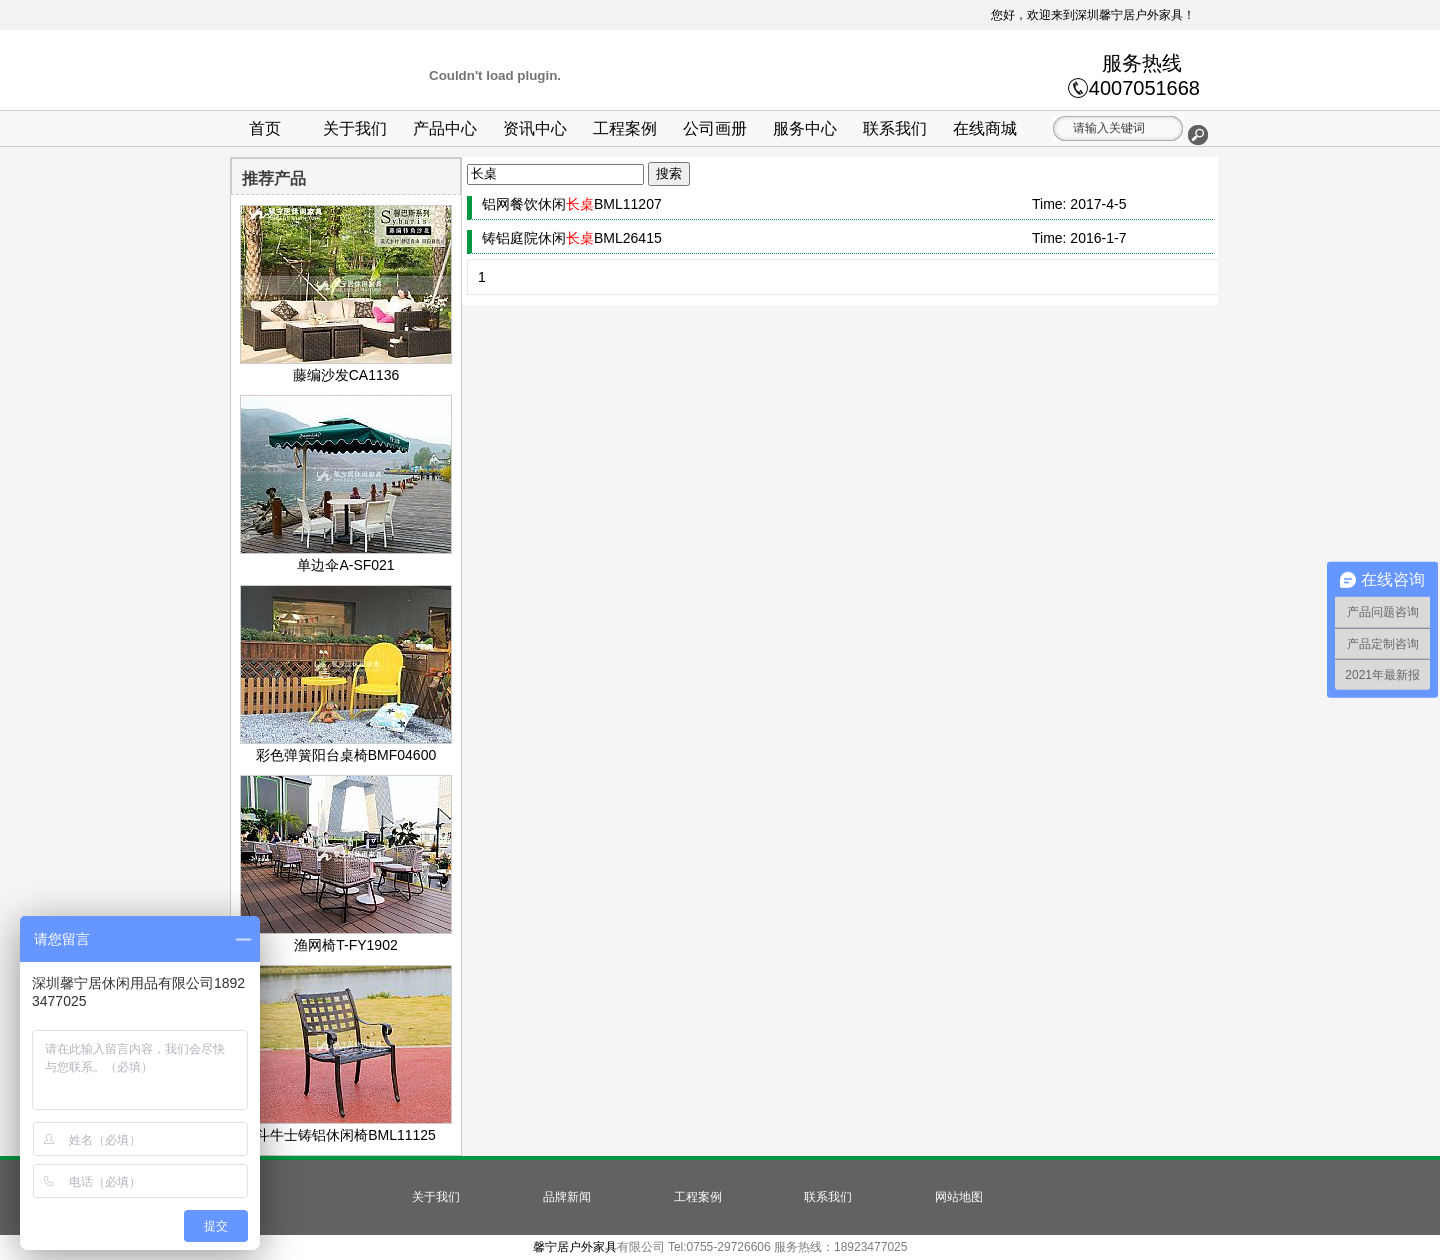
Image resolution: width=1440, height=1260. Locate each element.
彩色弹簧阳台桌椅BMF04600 (346, 747)
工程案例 (625, 128)
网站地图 (959, 1197)
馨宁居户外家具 (575, 1247)
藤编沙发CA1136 (346, 367)
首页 (265, 128)
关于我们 (355, 128)
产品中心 (445, 128)
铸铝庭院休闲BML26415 (572, 238)
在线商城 (985, 128)
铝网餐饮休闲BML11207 (572, 204)
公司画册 (715, 128)
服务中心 (805, 128)
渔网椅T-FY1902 (346, 937)
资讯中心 (535, 128)
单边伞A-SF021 (346, 557)
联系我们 (895, 128)
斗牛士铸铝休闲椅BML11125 (346, 1127)
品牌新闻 (567, 1197)
